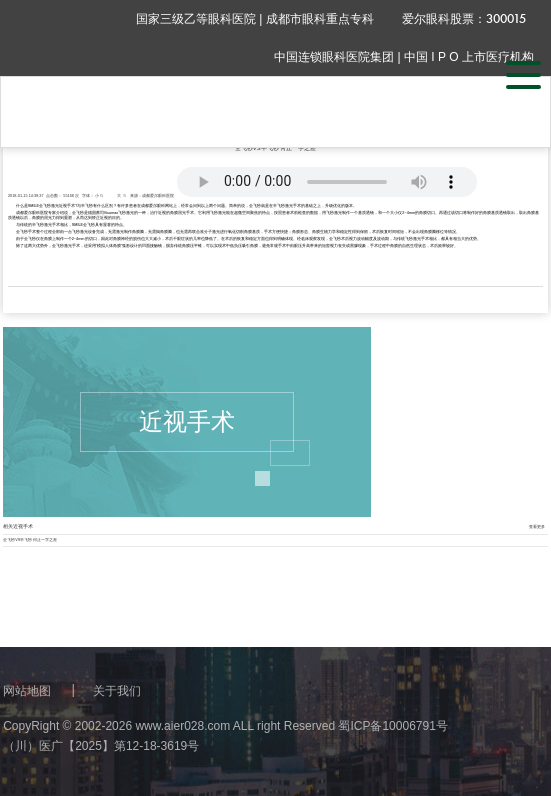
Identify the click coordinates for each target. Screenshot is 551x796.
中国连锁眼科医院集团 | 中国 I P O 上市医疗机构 (404, 57)
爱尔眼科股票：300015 (464, 19)
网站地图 (27, 691)
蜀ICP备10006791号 (392, 726)
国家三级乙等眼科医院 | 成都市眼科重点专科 (255, 19)
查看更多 (537, 527)
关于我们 (117, 691)
